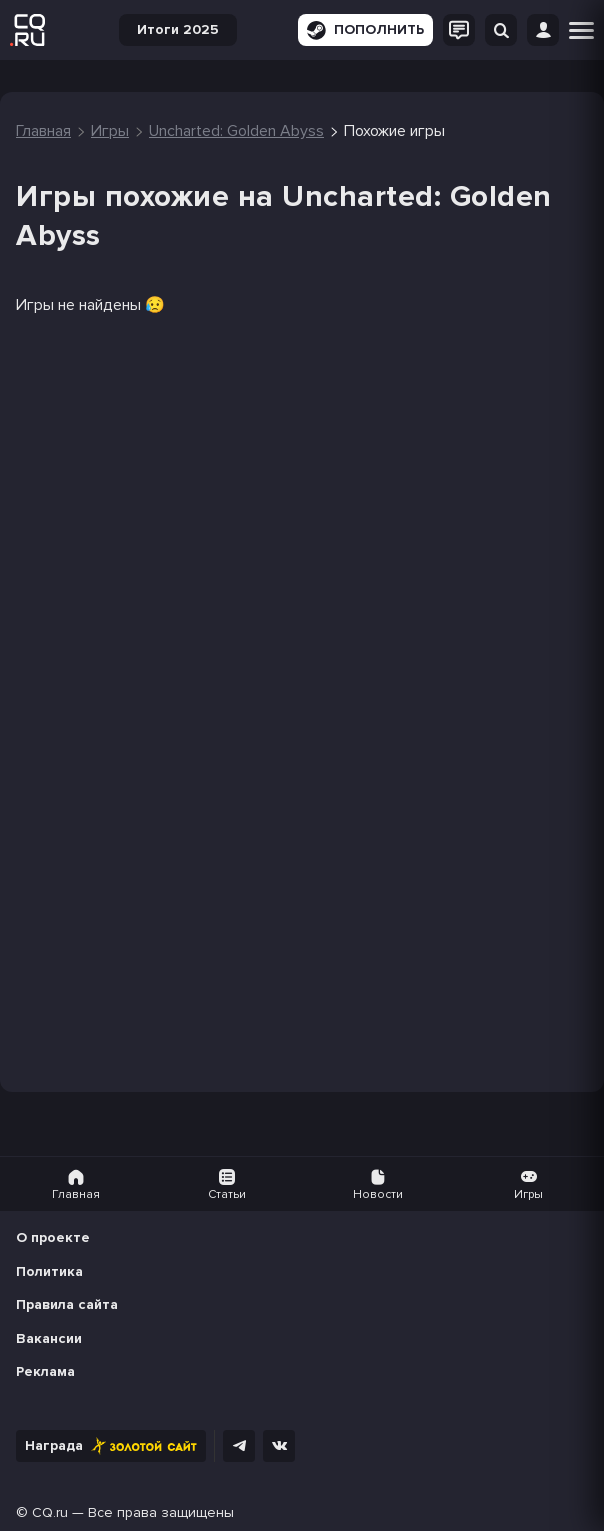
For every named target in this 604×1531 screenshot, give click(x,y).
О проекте (53, 1237)
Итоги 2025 (178, 29)
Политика (49, 1271)
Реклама (45, 1371)
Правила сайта (67, 1304)
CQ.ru (50, 1512)
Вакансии (49, 1338)
